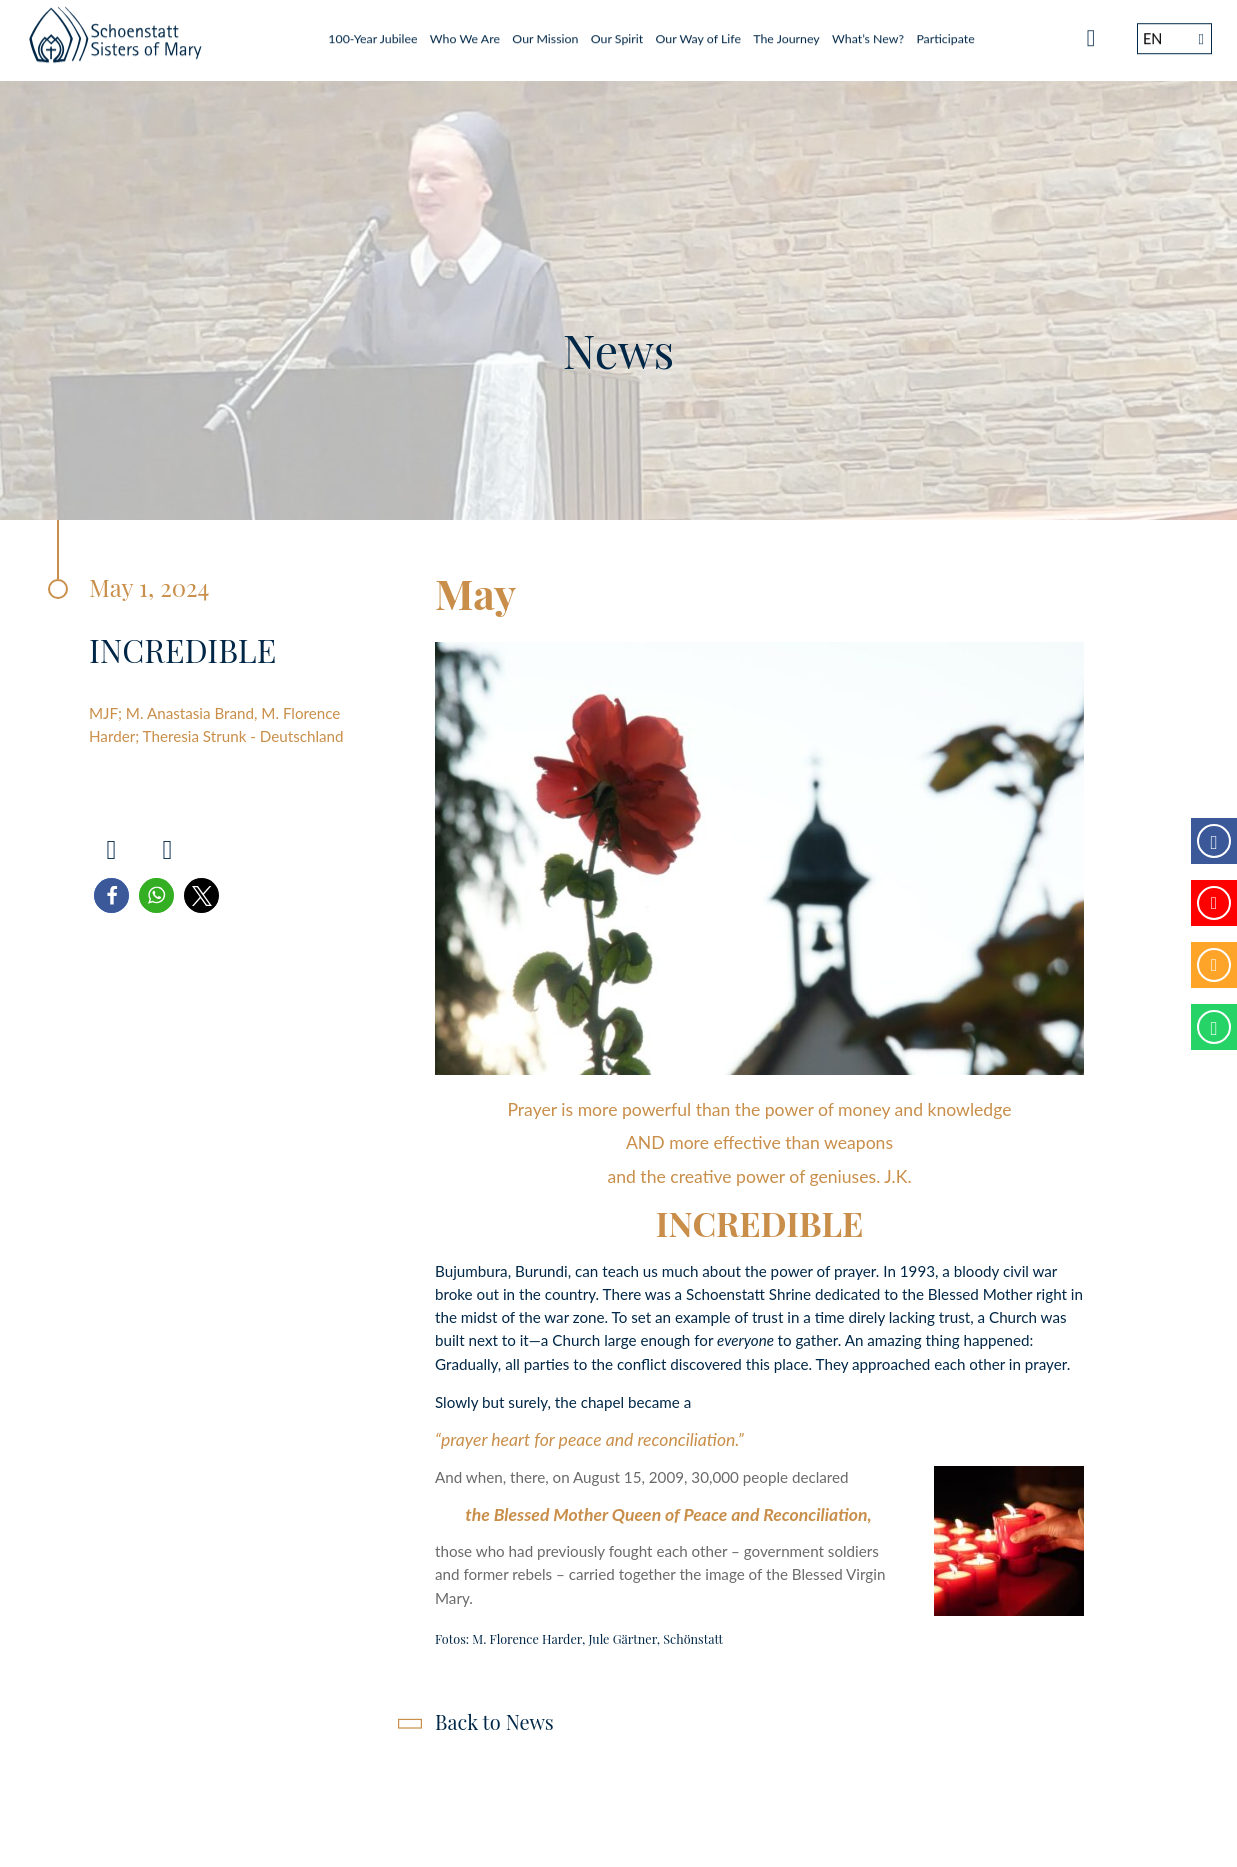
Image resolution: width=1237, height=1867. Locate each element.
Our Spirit (617, 32)
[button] (111, 895)
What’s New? (868, 32)
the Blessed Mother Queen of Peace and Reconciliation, (668, 1514)
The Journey (786, 32)
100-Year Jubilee (372, 32)
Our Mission (545, 32)
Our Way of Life (698, 32)
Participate (945, 32)
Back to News (494, 1721)
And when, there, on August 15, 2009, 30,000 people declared (642, 1477)
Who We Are (465, 32)
